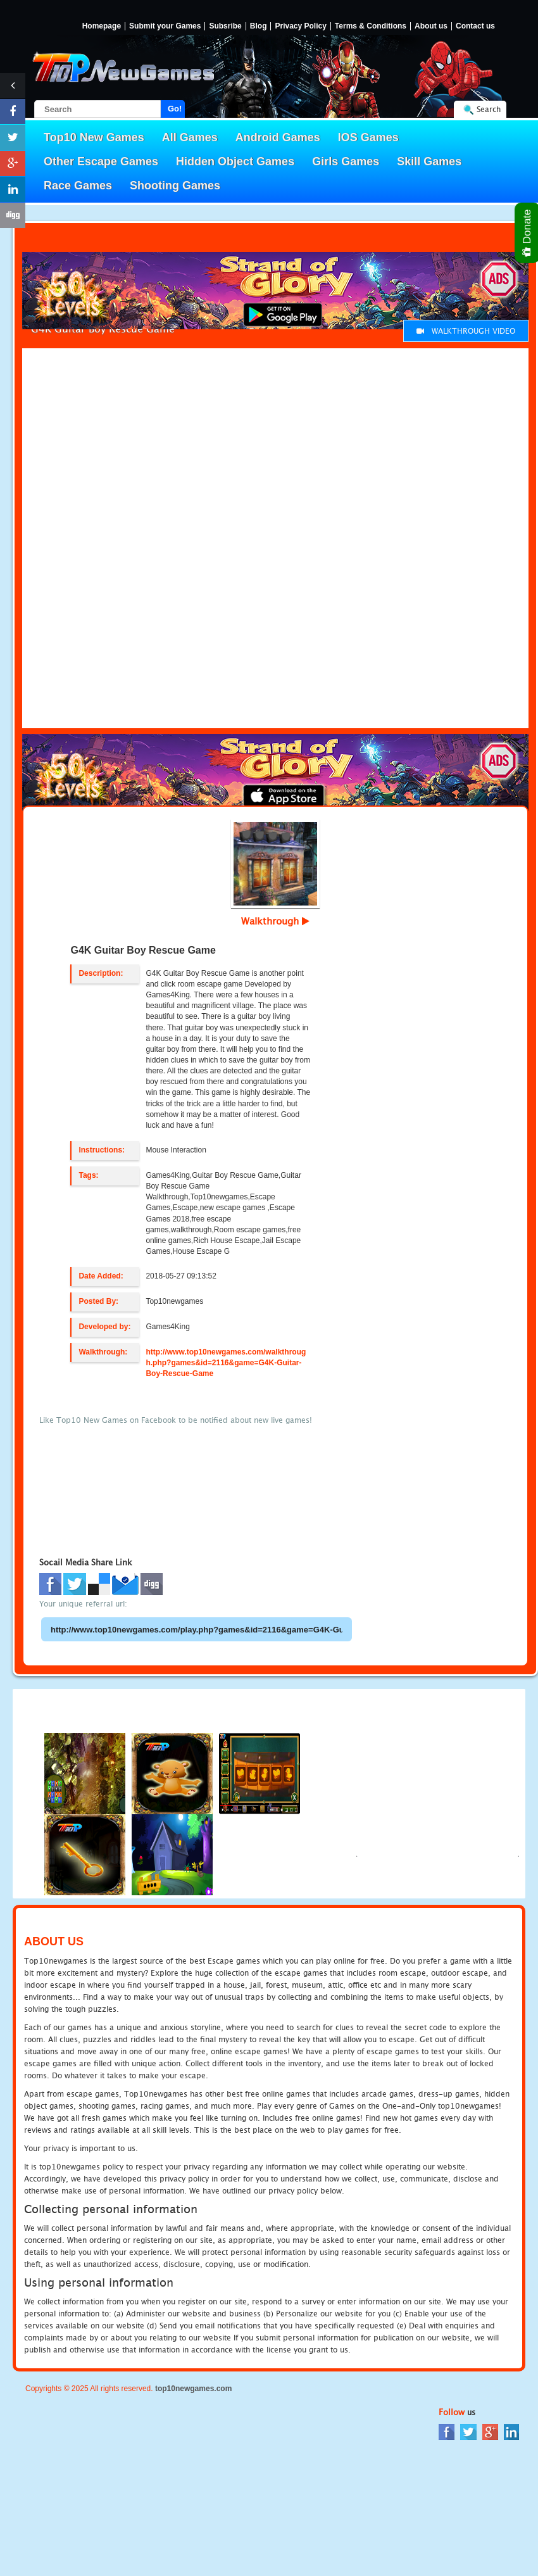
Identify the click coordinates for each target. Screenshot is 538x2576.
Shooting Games (175, 185)
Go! (175, 108)
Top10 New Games (94, 137)
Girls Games (345, 161)
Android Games (277, 137)
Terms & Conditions (370, 26)
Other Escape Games (101, 161)
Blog (258, 26)
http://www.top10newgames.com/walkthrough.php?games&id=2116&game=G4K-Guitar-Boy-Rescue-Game (226, 1363)
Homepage (101, 26)
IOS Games (368, 137)
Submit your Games (165, 26)
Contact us (475, 26)
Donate (528, 232)
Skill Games (429, 161)
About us (431, 26)
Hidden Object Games (235, 161)
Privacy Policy (300, 26)
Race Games (78, 185)
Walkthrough (275, 920)
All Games (190, 137)
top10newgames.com (193, 2388)
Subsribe (225, 26)
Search (489, 109)
